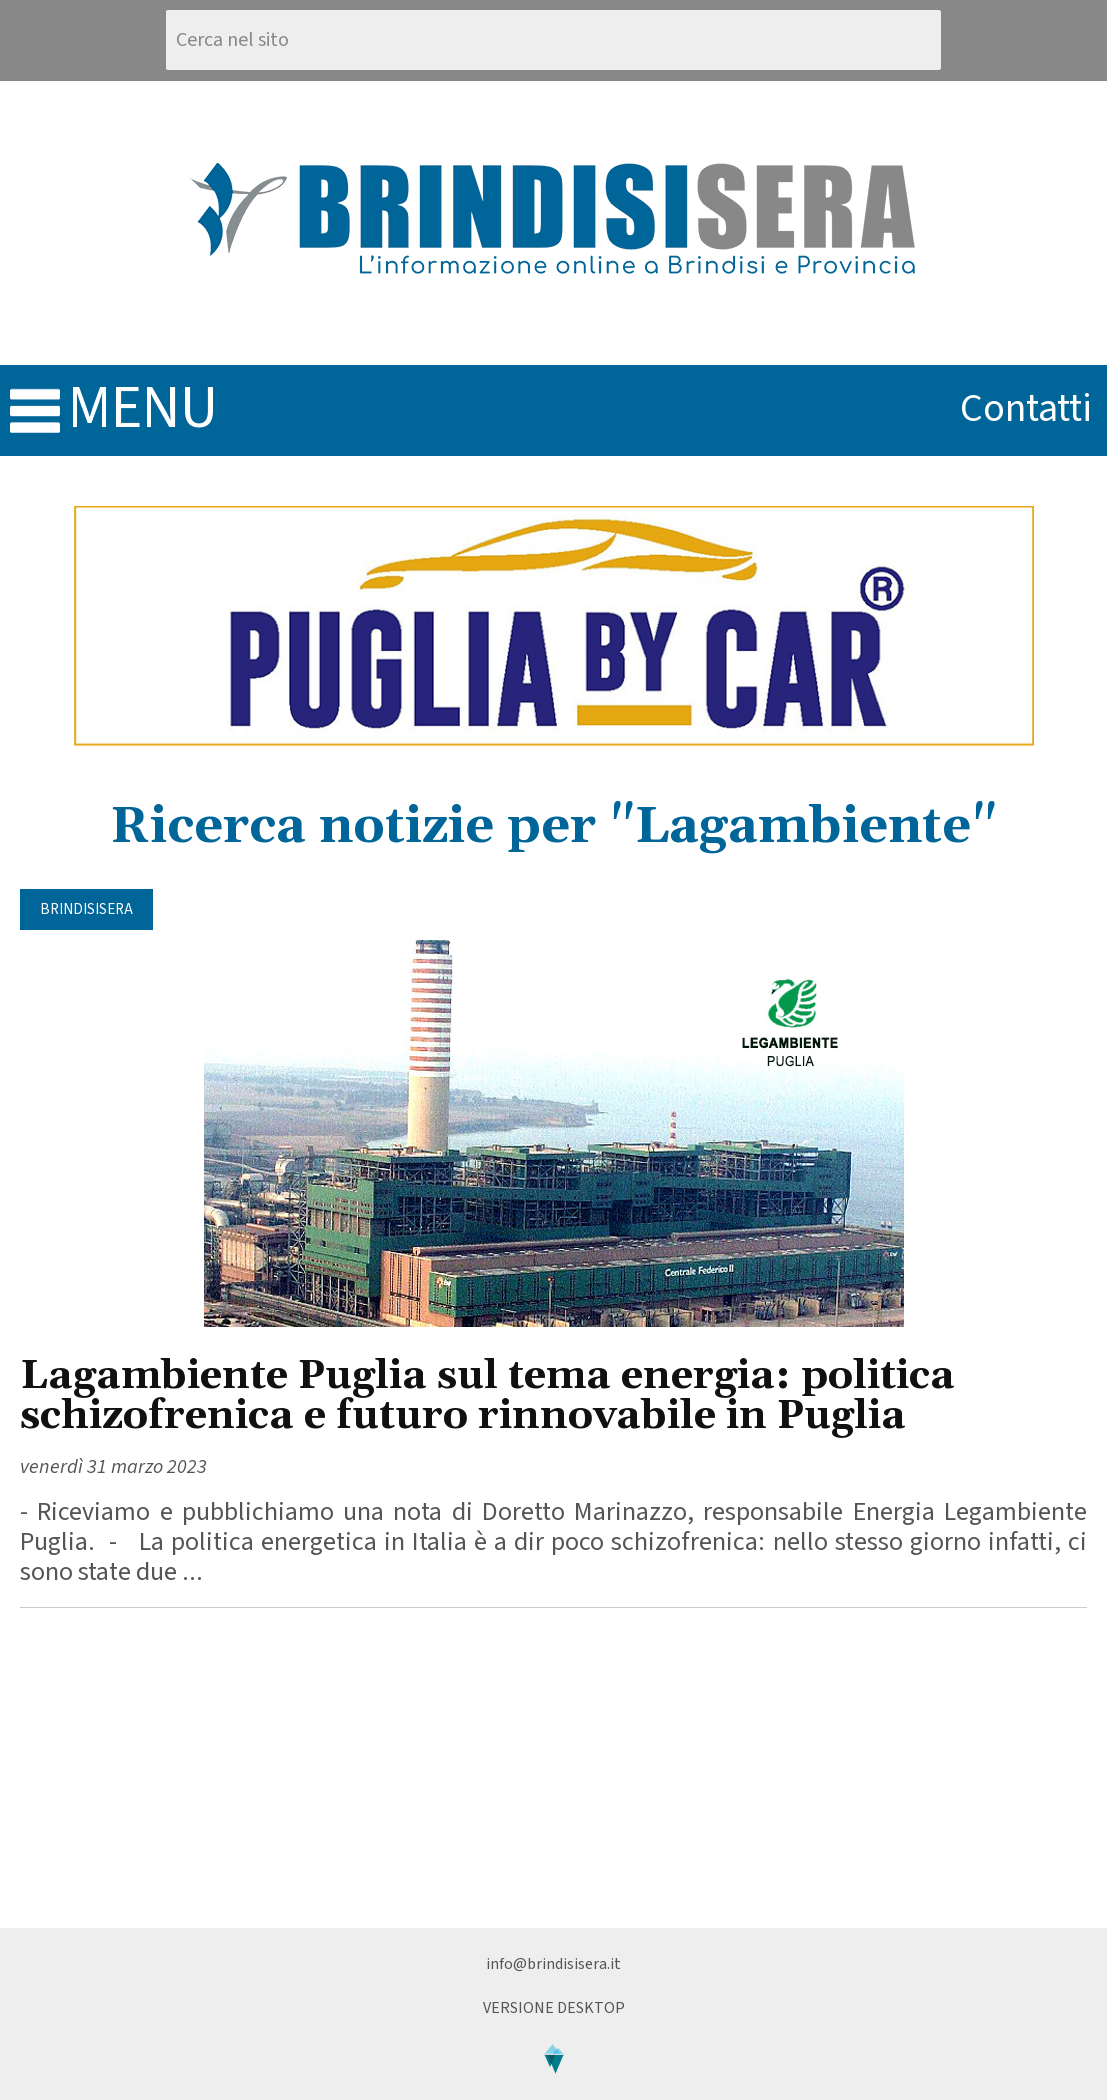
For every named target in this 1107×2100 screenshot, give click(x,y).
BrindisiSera (86, 909)
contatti (1026, 408)
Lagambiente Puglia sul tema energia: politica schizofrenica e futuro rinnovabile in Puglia (487, 1396)
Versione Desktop (554, 2008)
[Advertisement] (553, 1768)
